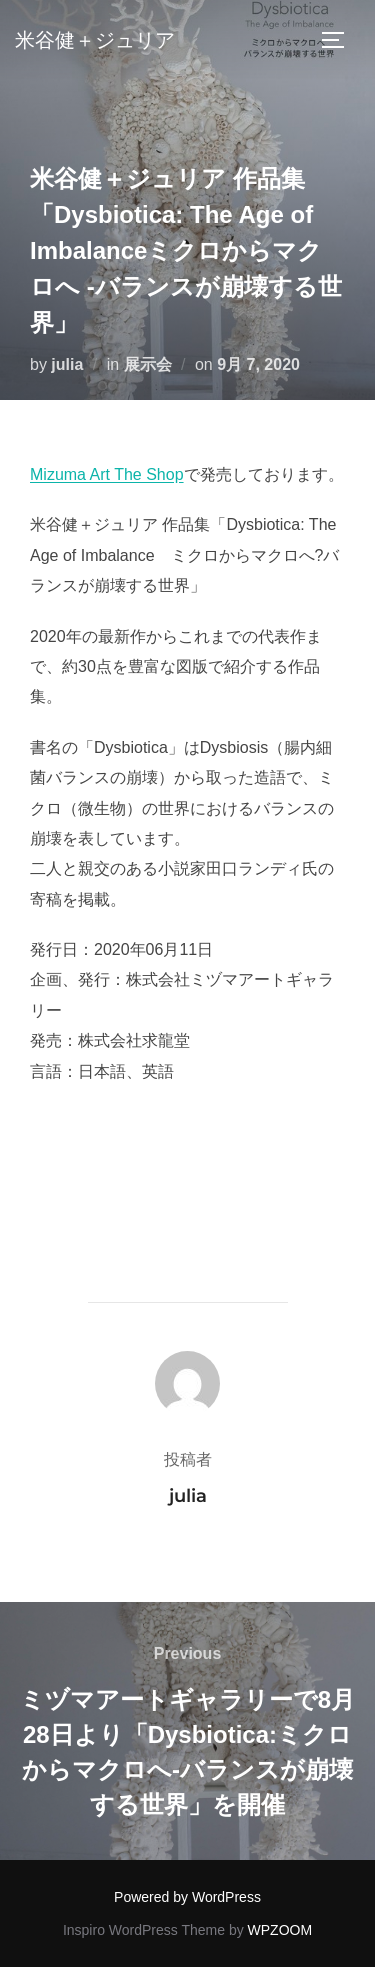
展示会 (148, 364)
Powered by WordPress (187, 1897)
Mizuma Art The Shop (107, 474)
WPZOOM (280, 1930)
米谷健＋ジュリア (95, 40)
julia (67, 364)
